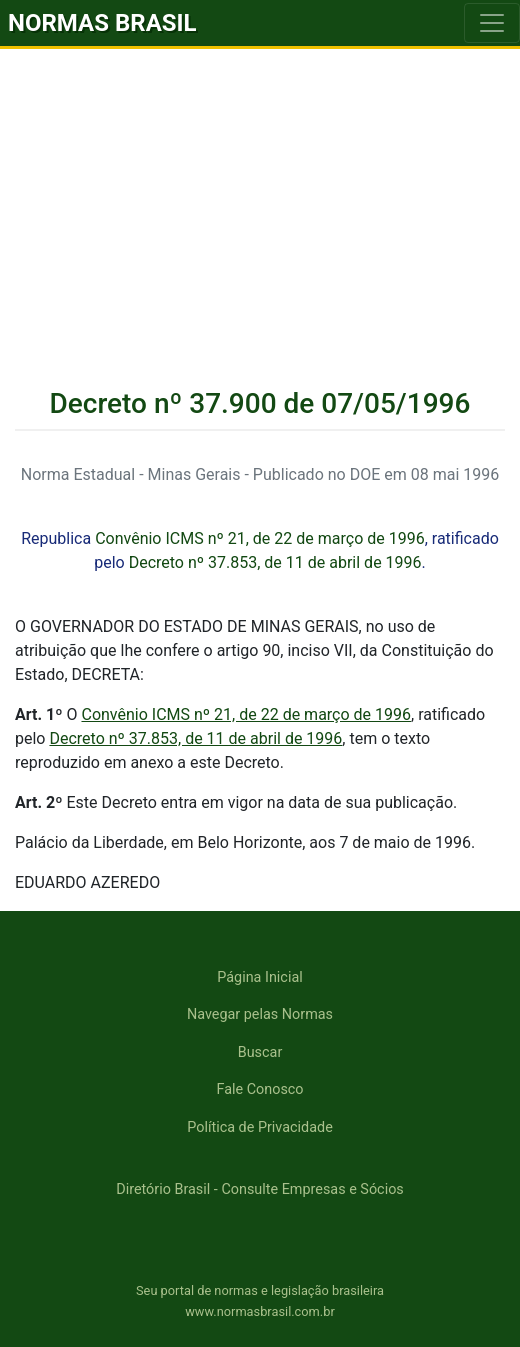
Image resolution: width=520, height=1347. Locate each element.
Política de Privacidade (260, 1127)
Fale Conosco (259, 1089)
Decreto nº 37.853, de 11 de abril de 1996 (275, 562)
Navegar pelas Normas (260, 1014)
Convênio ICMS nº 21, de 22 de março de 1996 (260, 538)
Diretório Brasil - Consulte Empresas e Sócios (260, 1189)
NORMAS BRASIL (102, 23)
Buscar (260, 1052)
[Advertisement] (260, 199)
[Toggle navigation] (492, 23)
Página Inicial (259, 977)
